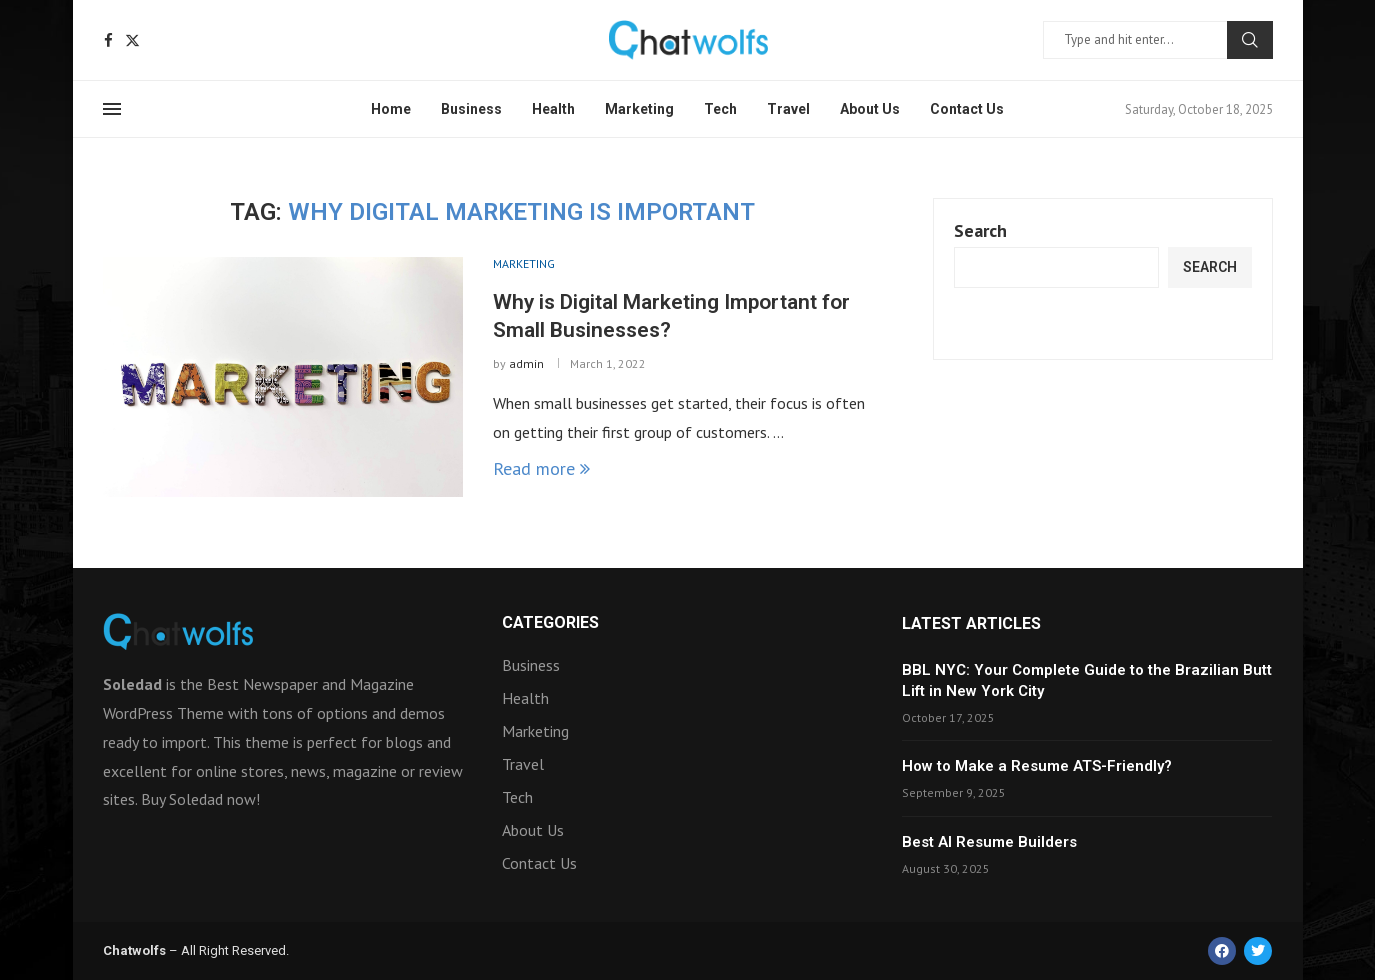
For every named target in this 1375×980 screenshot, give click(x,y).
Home (391, 109)
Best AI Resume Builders (989, 842)
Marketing (639, 109)
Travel (788, 109)
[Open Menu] (112, 109)
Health (553, 109)
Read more (541, 468)
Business (471, 109)
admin (526, 363)
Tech (720, 109)
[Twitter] (132, 40)
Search (1250, 40)
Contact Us (967, 109)
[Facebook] (108, 40)
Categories (550, 623)
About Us (870, 109)
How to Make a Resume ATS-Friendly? (1037, 766)
